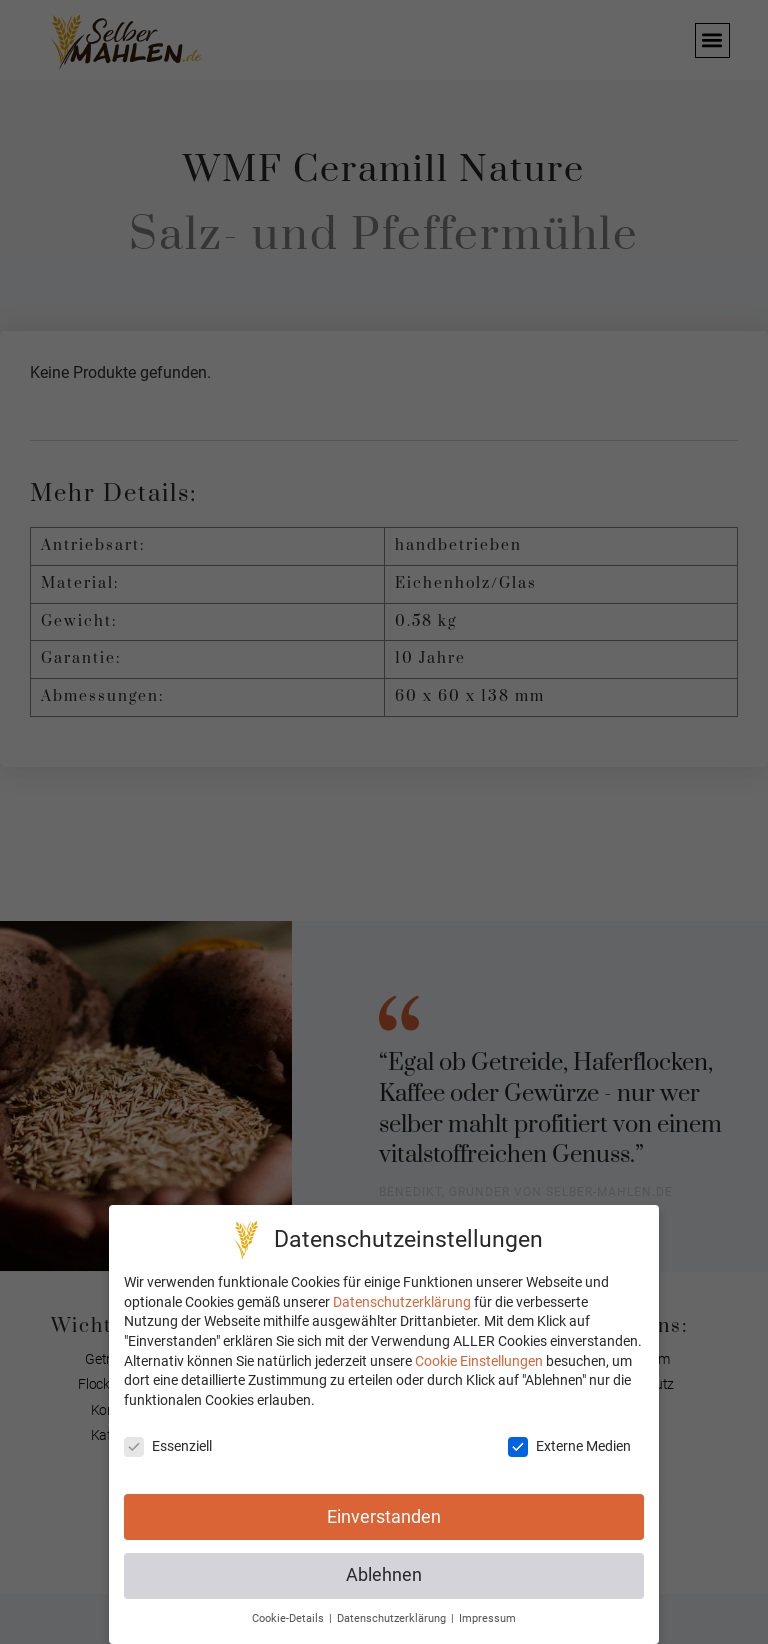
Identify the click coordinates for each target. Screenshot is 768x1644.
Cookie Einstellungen (479, 1361)
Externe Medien (569, 1446)
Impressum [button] (487, 1618)
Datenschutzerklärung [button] (393, 1618)
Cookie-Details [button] (289, 1618)
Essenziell (168, 1446)
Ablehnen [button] (384, 1576)
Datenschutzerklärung (402, 1302)
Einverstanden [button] (384, 1517)
